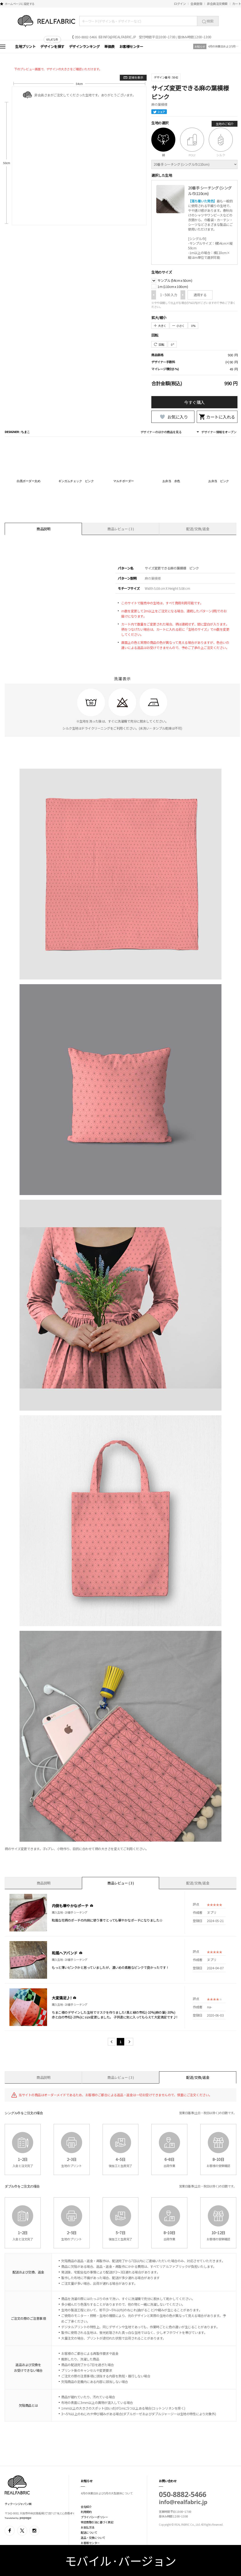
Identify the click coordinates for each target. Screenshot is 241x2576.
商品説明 (43, 528)
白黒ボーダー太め (28, 481)
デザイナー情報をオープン (218, 432)
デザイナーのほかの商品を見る (161, 432)
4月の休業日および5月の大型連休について (223, 46)
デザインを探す (52, 46)
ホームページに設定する (20, 4)
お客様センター (131, 46)
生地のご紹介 (224, 124)
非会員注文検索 (217, 3)
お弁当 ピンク (218, 481)
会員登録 (196, 3)
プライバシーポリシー (94, 2517)
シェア (159, 112)
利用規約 (86, 2512)
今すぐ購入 (194, 402)
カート (236, 3)
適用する (200, 294)
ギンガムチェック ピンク (76, 481)
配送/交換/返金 (197, 528)
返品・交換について (93, 2538)
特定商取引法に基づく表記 (97, 2522)
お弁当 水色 (171, 481)
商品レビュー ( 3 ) (120, 528)
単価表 (109, 46)
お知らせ (199, 46)
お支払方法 (87, 2527)
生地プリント (25, 46)
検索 (208, 21)
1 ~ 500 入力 (168, 294)
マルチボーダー (123, 481)
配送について (89, 2532)
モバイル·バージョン (120, 2560)
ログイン (180, 3)
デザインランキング (84, 46)
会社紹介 (86, 2507)
